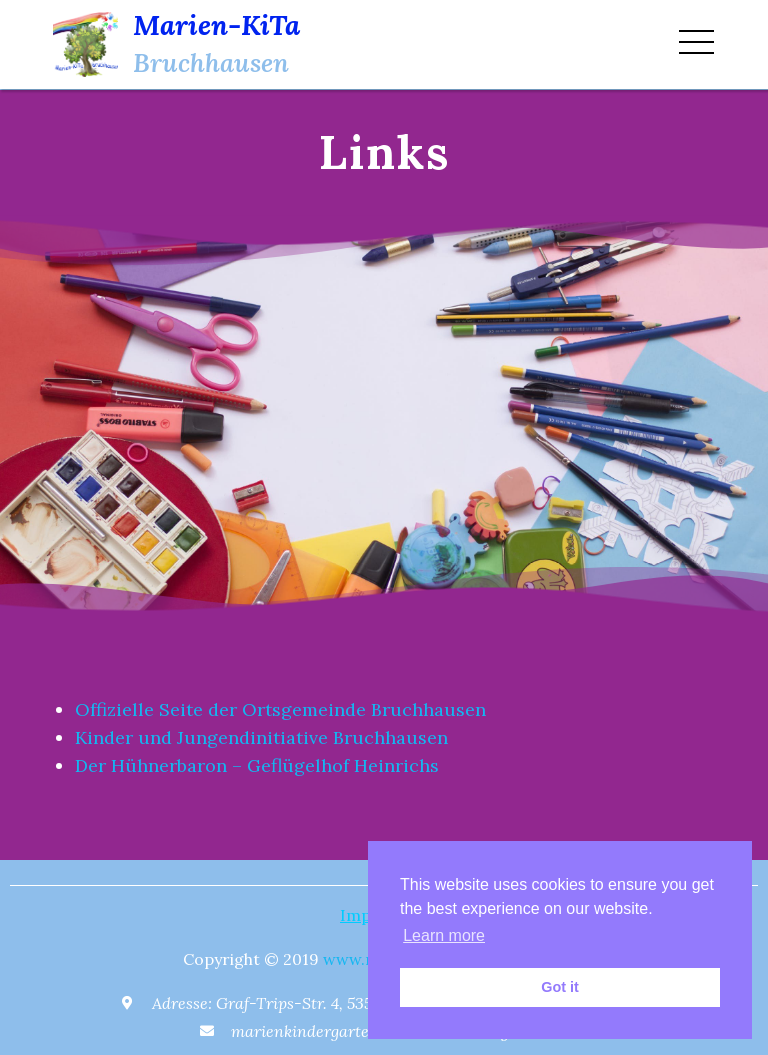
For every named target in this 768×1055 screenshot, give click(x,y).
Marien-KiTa (216, 25)
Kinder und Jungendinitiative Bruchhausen (261, 737)
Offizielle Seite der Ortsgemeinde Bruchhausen (280, 709)
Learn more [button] (444, 935)
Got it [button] (560, 987)
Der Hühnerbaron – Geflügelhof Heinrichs (257, 765)
